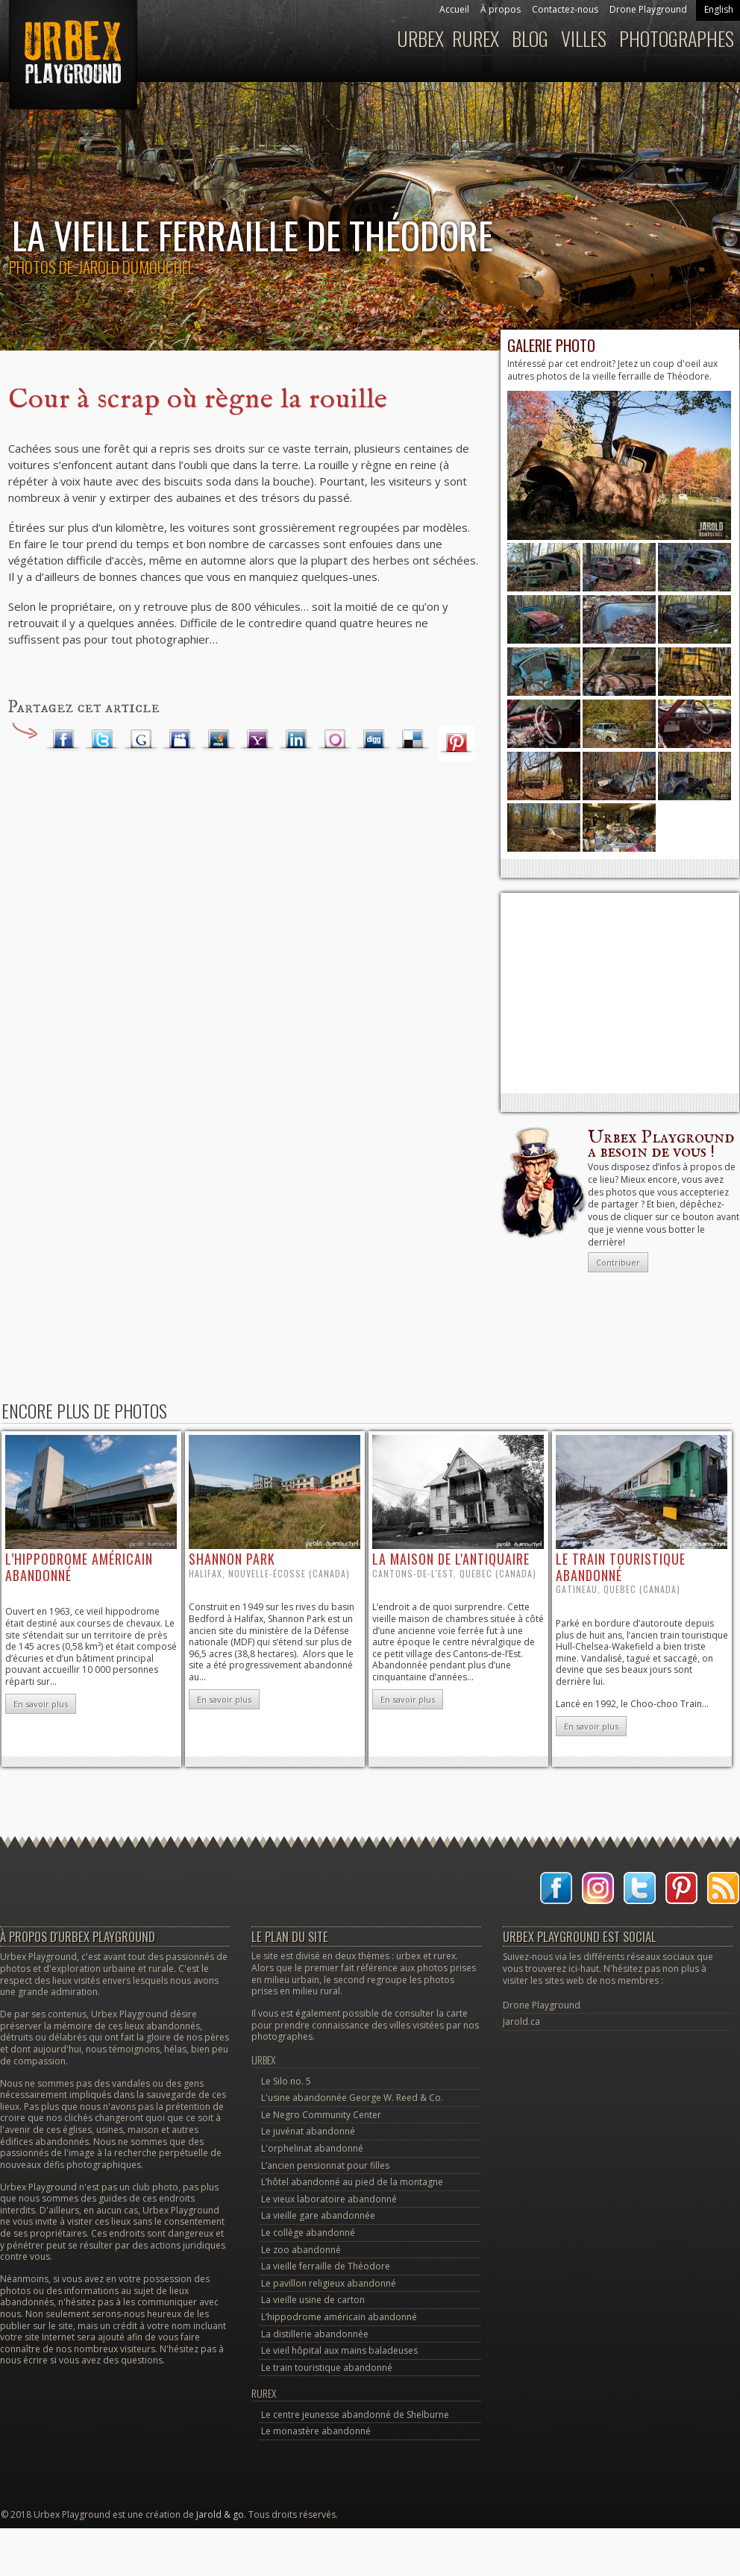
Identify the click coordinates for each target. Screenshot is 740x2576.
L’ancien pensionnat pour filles (325, 2165)
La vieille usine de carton (313, 2299)
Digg (374, 740)
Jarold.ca (521, 2021)
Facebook (63, 740)
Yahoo (257, 740)
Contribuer (618, 1262)
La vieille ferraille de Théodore (325, 2266)
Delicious (412, 740)
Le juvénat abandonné (308, 2131)
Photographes (676, 38)
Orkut (335, 740)
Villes (583, 38)
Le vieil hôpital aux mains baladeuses (339, 2350)
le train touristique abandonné (621, 1567)
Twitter (102, 740)
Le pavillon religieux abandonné (328, 2283)
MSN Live (218, 740)
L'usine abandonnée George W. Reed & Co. (352, 2097)
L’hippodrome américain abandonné (339, 2316)
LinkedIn (296, 740)
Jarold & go (220, 2514)
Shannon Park (232, 1558)
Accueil (454, 9)
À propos (500, 9)
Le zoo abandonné (301, 2249)
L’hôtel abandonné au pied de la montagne (352, 2182)
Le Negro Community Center (321, 2114)
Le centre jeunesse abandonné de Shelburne (355, 2414)
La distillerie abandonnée (315, 2334)
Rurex (475, 38)
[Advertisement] (620, 992)
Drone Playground (648, 9)
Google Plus (141, 740)
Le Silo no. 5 (286, 2081)
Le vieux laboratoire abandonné (329, 2199)
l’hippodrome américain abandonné (79, 1567)
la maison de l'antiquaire (451, 1558)
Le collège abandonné (308, 2232)
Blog (530, 38)
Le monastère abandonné (316, 2431)
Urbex (420, 38)
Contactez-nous (565, 9)
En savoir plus (40, 1703)
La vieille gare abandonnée (318, 2215)
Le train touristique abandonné (326, 2367)
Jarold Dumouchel (135, 266)
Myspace (180, 740)
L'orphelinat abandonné (312, 2148)
